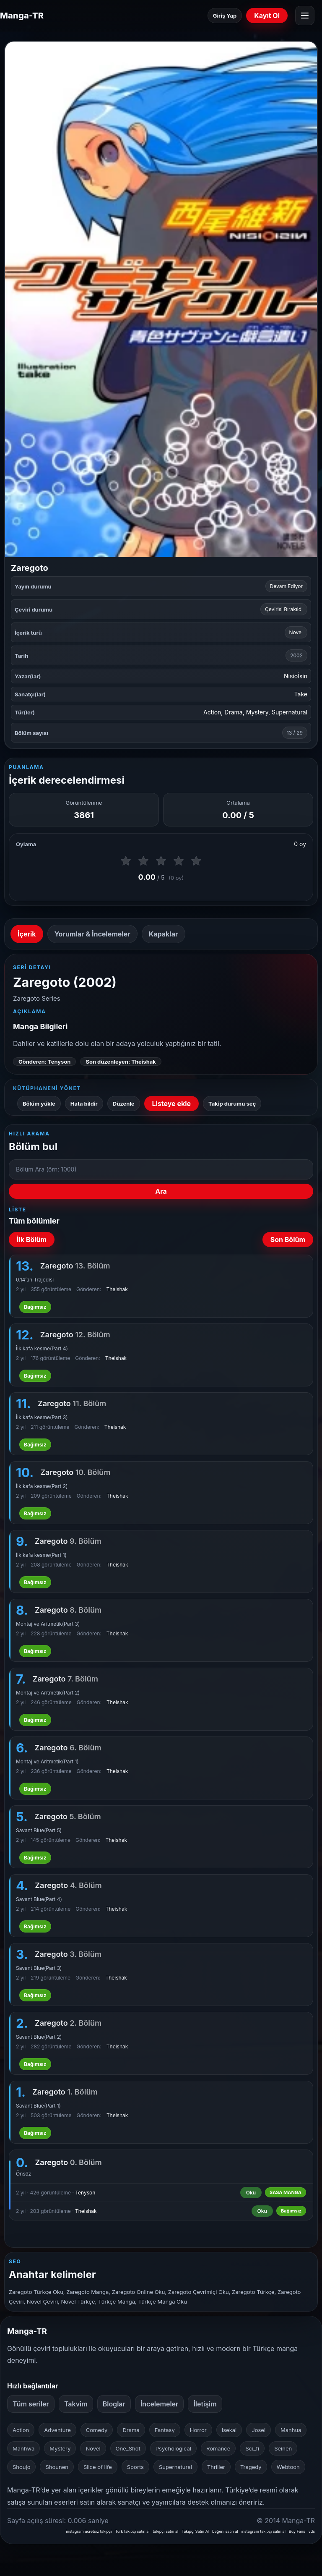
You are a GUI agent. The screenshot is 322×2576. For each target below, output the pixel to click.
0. (22, 2162)
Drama (233, 712)
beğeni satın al (225, 2531)
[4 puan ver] (178, 860)
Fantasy (165, 2430)
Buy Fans (297, 2531)
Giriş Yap (224, 15)
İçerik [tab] (27, 934)
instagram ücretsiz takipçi (89, 2531)
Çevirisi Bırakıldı (284, 609)
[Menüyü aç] (304, 15)
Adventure (57, 2430)
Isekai (229, 2430)
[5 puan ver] (196, 860)
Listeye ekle (171, 1103)
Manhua (290, 2430)
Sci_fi (252, 2448)
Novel (296, 632)
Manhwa (23, 2448)
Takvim (76, 2404)
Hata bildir (84, 1103)
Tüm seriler (31, 2404)
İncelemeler (159, 2404)
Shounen (56, 2467)
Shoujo (21, 2467)
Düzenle (124, 1103)
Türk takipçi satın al (132, 2531)
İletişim (204, 2404)
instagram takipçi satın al (264, 2531)
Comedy (97, 2430)
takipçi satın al (166, 2531)
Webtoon (288, 2467)
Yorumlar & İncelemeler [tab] (92, 934)
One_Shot (128, 2448)
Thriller (216, 2467)
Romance (218, 2448)
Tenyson (85, 2192)
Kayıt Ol (267, 15)
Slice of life (97, 2467)
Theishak (117, 1289)
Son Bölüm (287, 1239)
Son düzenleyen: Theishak (121, 1061)
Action (212, 712)
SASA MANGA (285, 2192)
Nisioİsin (295, 676)
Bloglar (114, 2404)
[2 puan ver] (143, 860)
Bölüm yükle (39, 1103)
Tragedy (251, 2467)
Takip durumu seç (232, 1103)
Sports (135, 2467)
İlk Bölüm (32, 1239)
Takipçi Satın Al (195, 2531)
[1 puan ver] (125, 860)
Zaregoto (68, 2162)
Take (300, 694)
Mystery (257, 712)
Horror (198, 2430)
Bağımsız (35, 1307)
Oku (251, 2192)
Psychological (173, 2448)
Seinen (283, 2448)
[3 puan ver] (161, 860)
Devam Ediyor (286, 586)
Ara (161, 1191)
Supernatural (289, 712)
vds (312, 2531)
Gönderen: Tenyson (44, 1061)
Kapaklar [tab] (163, 934)
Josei (258, 2430)
